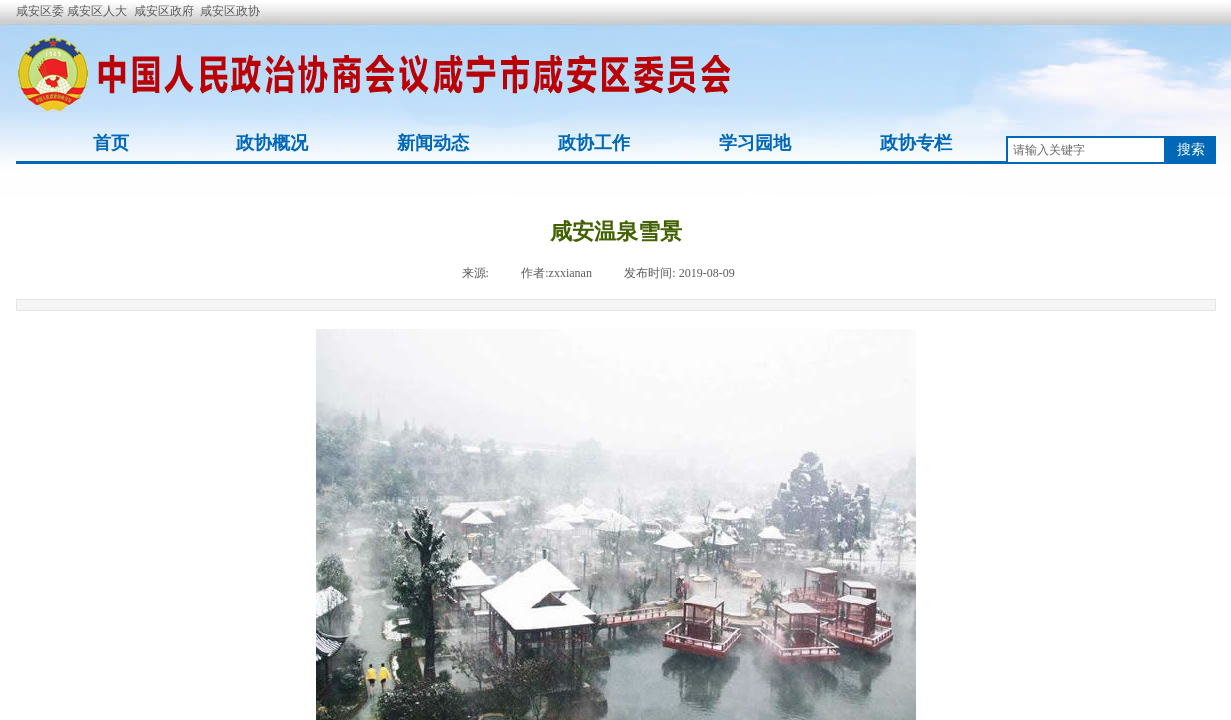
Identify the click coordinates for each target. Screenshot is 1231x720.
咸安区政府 (164, 11)
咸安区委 (41, 11)
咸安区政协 (230, 11)
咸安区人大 (97, 11)
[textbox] (1086, 150)
